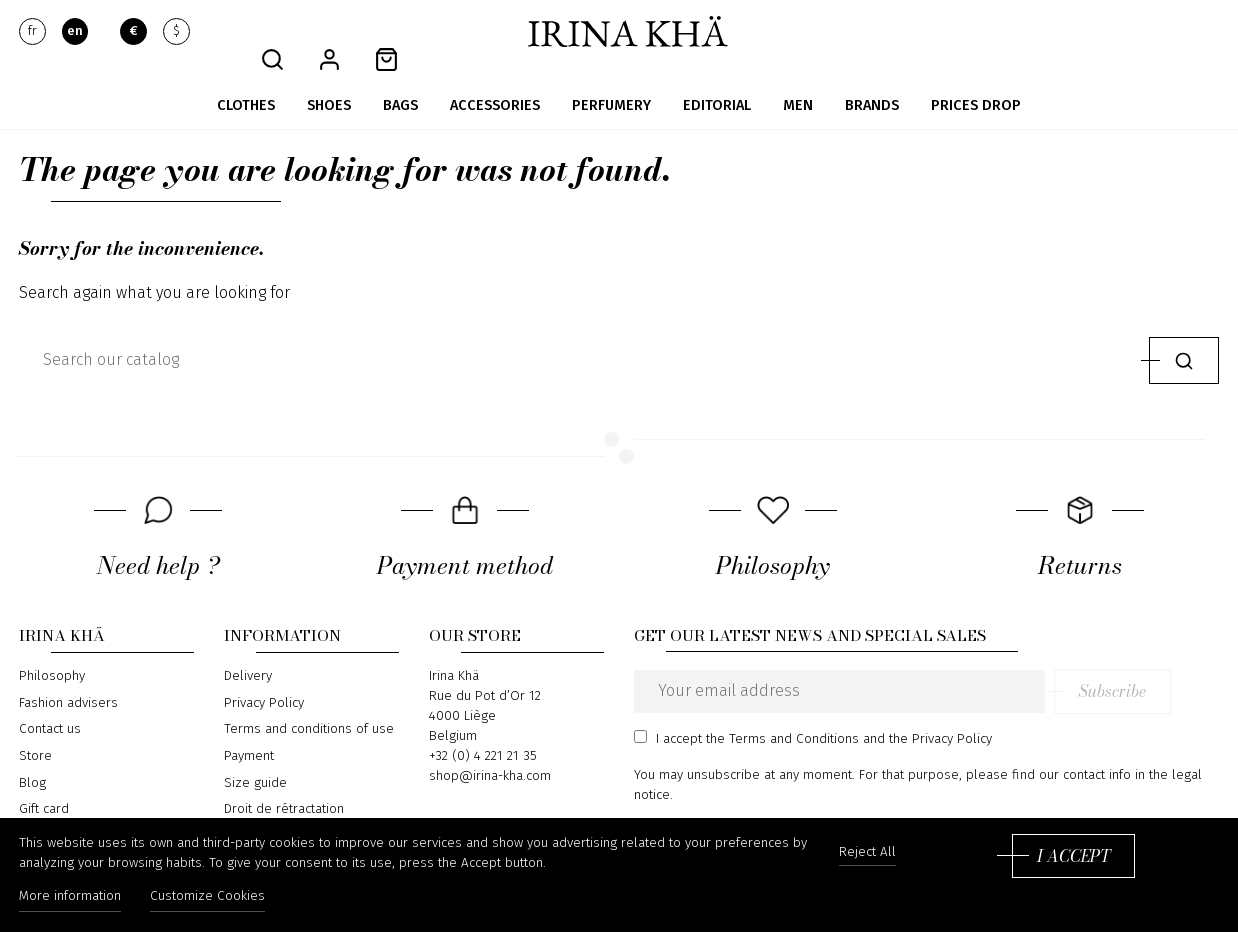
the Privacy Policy (940, 713)
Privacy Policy (264, 678)
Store (35, 731)
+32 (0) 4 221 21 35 (483, 731)
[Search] (579, 335)
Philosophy (52, 651)
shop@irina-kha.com (490, 751)
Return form (259, 811)
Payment (249, 731)
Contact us (50, 704)
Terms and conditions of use (309, 704)
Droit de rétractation (284, 784)
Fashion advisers (68, 678)
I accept (1073, 859)
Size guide (255, 757)
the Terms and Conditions (782, 713)
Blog (32, 757)
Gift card (44, 784)
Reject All (867, 856)
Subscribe (1160, 666)
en (75, 32)
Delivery (248, 651)
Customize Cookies (214, 900)
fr (32, 32)
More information (70, 900)
